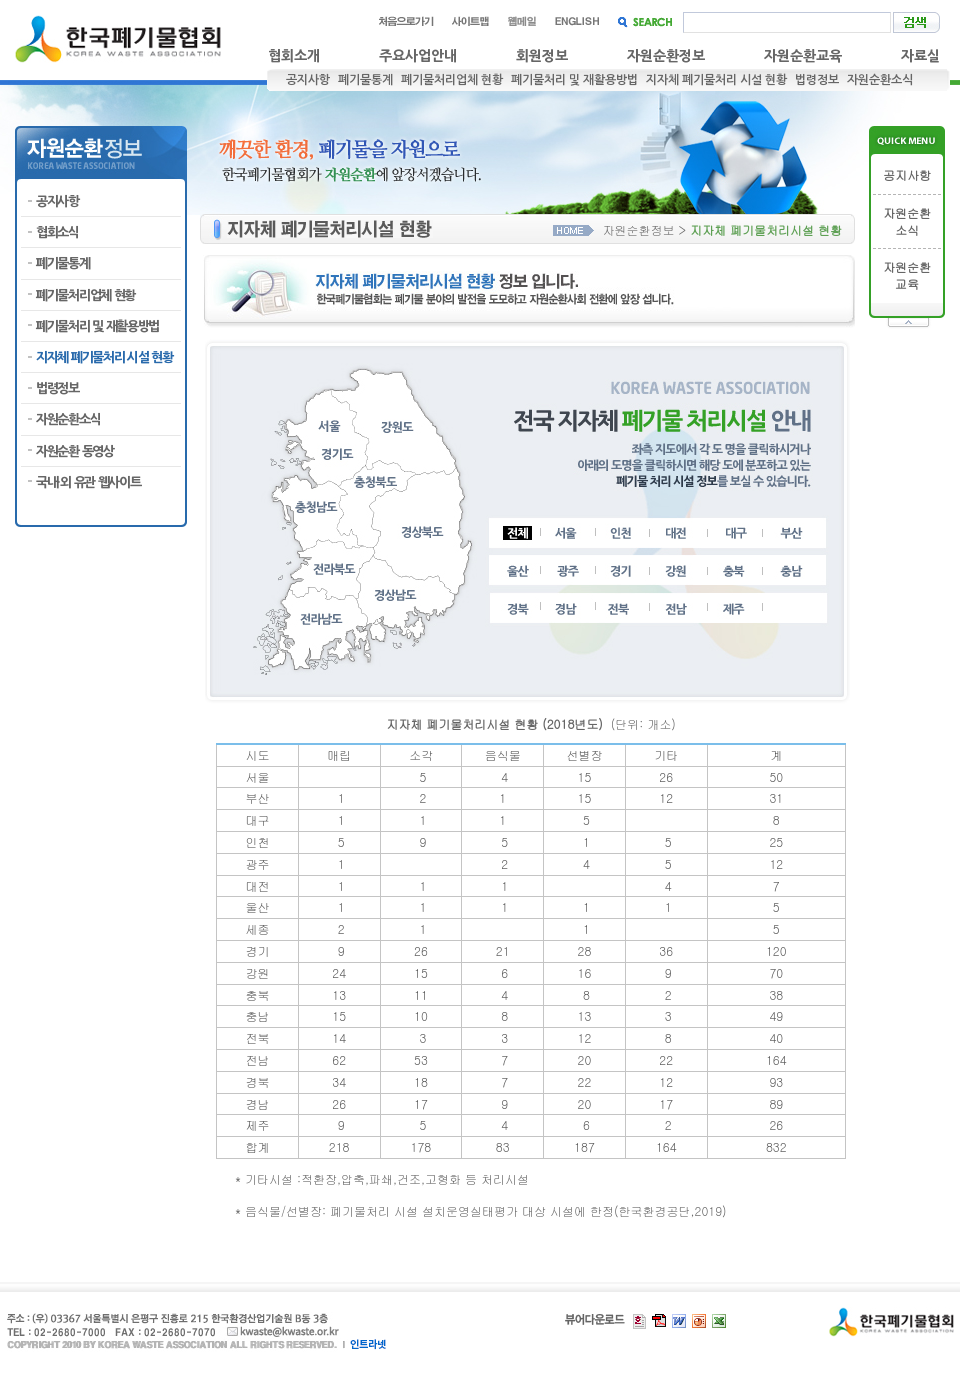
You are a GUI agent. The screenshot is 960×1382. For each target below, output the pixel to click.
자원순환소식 (880, 80)
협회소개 (294, 56)
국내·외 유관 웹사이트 (88, 482)
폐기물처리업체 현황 (452, 80)
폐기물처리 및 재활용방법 (574, 80)
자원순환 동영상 (75, 451)
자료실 (920, 56)
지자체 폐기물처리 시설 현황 (716, 80)
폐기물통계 (365, 80)
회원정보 (542, 56)
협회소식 (57, 232)
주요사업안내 (418, 56)
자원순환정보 (666, 56)
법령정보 (817, 80)
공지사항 (308, 80)
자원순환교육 (803, 56)
